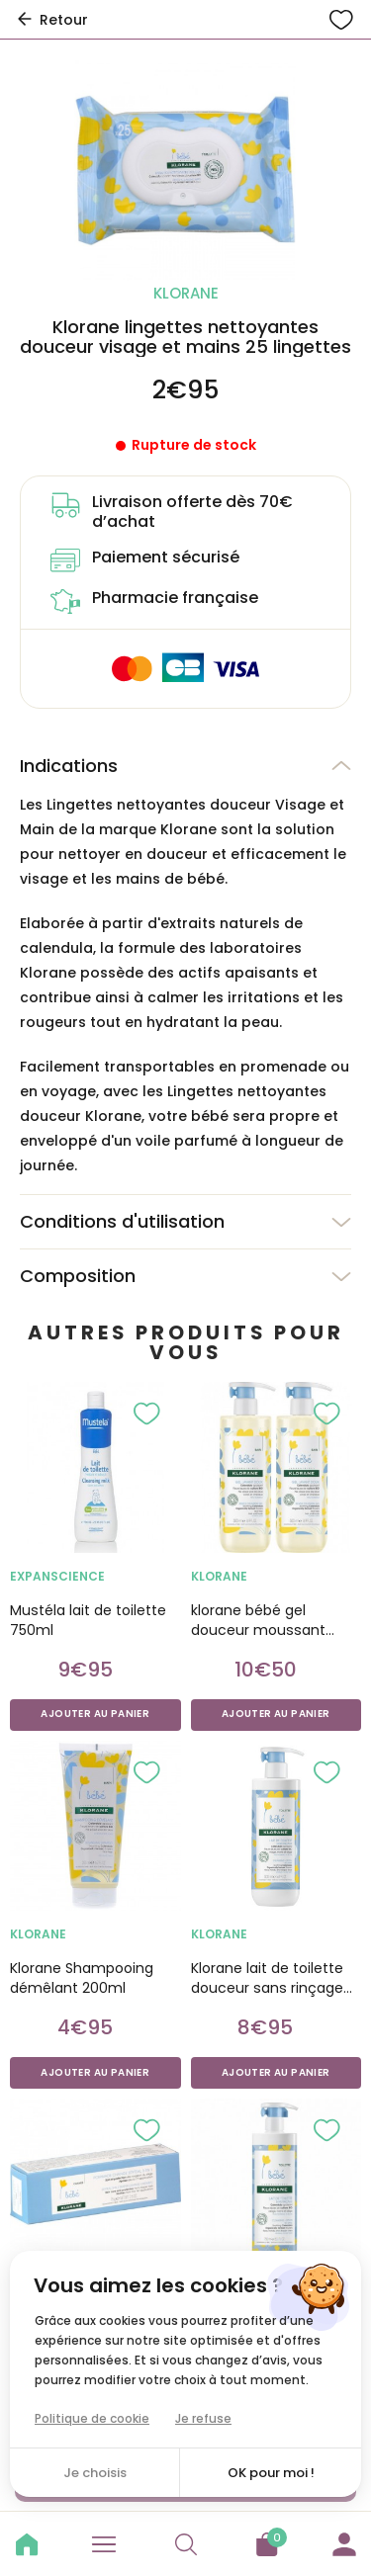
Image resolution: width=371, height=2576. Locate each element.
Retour (51, 20)
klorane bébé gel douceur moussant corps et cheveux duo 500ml (267, 1620)
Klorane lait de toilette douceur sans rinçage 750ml (267, 1978)
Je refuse (203, 2418)
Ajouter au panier (95, 1714)
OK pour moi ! (271, 2472)
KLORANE (219, 1576)
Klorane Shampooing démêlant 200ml (81, 1978)
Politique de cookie (92, 2418)
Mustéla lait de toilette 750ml (88, 1620)
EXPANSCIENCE (57, 1576)
